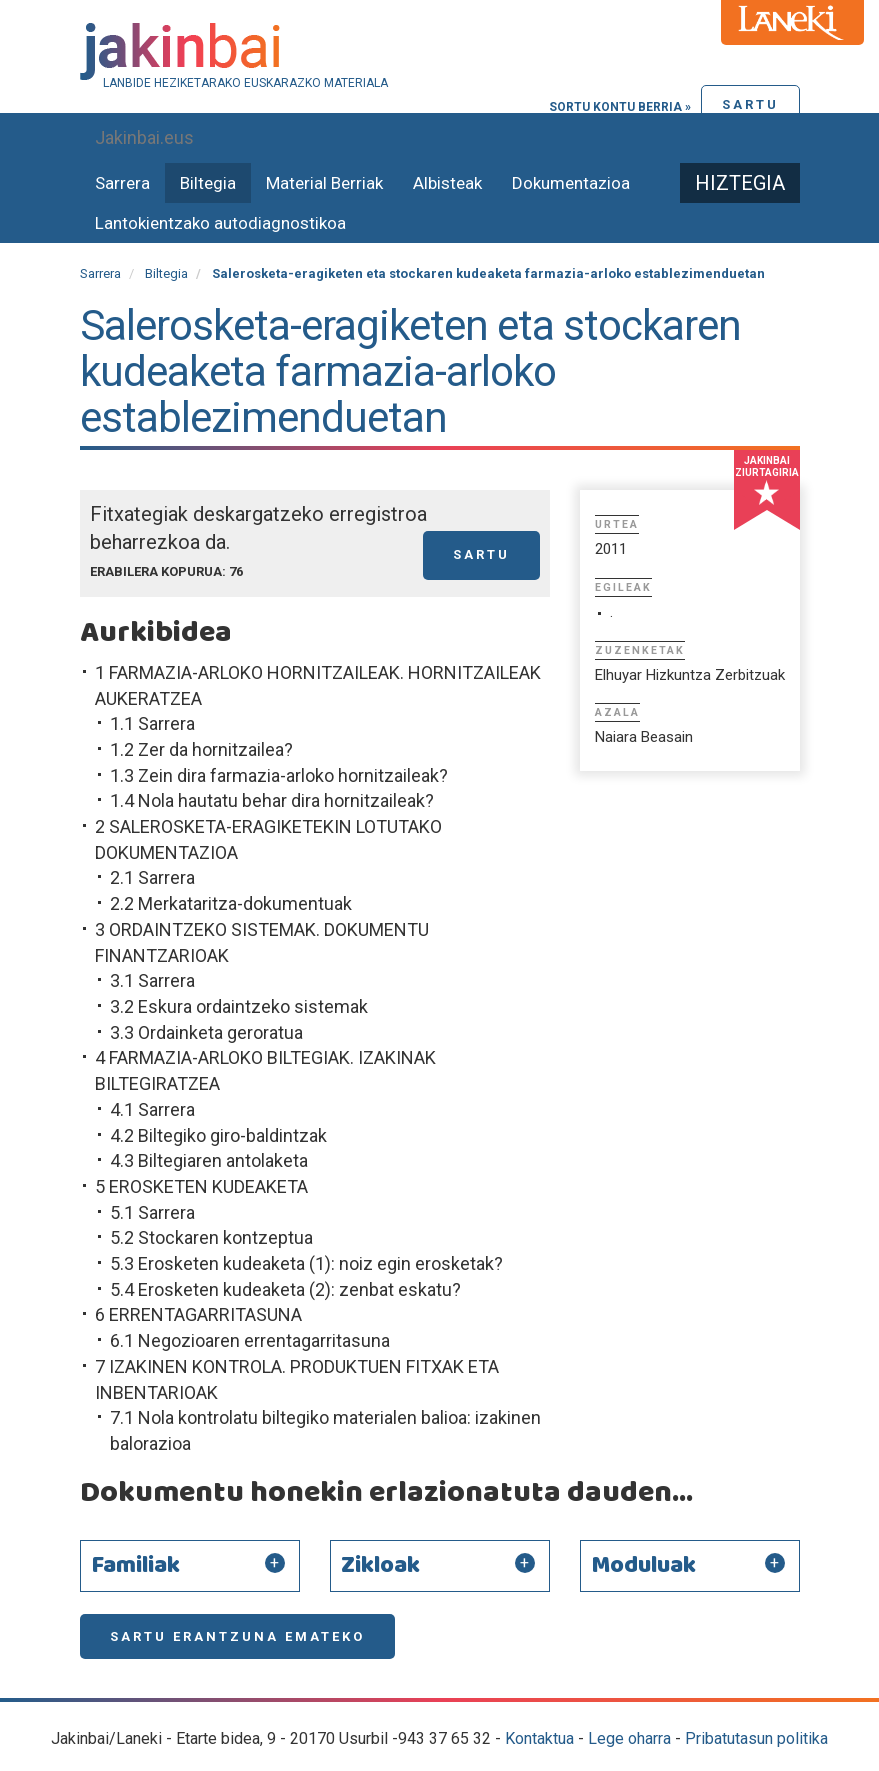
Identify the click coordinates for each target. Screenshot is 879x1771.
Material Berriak (324, 183)
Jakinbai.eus (144, 137)
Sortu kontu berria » (620, 107)
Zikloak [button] (380, 1566)
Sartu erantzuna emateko (237, 1636)
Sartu (750, 104)
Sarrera (122, 183)
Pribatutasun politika (756, 1738)
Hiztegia (740, 183)
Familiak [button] (135, 1566)
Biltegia (208, 183)
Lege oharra (629, 1738)
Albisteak (447, 183)
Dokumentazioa (571, 183)
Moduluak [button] (643, 1566)
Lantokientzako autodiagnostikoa (220, 223)
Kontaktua (539, 1738)
